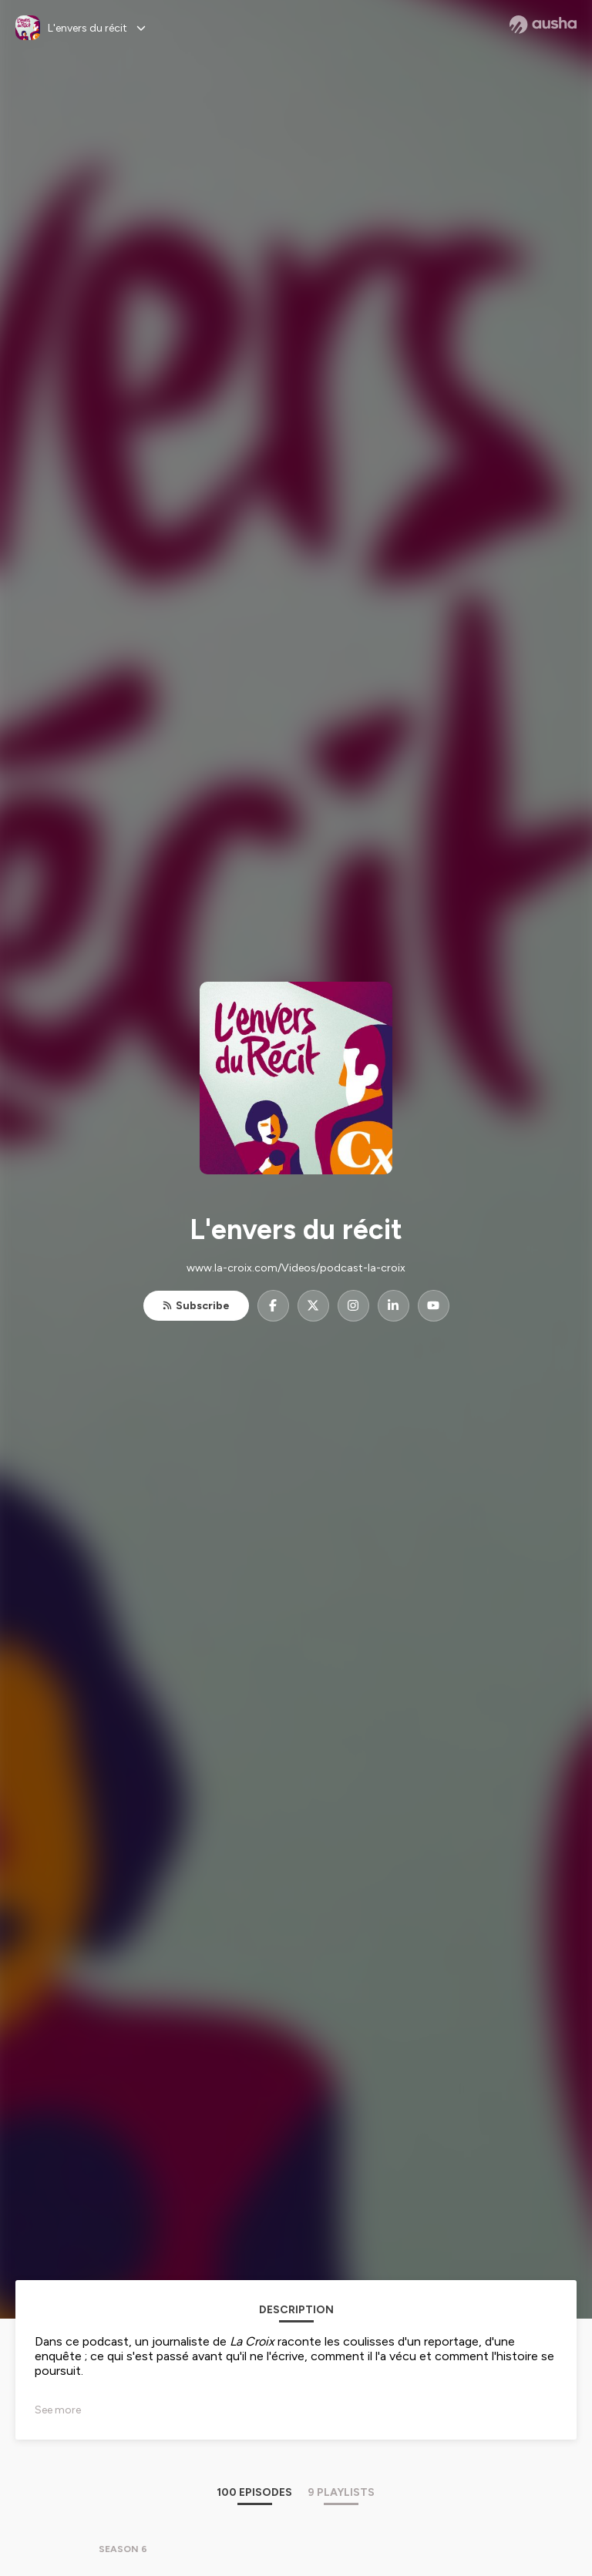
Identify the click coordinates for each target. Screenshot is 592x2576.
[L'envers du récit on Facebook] (273, 1306)
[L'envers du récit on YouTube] (433, 1306)
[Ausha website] (543, 24)
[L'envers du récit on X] (313, 1306)
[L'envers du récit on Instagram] (353, 1306)
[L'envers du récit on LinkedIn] (393, 1306)
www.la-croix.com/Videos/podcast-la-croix (296, 1268)
